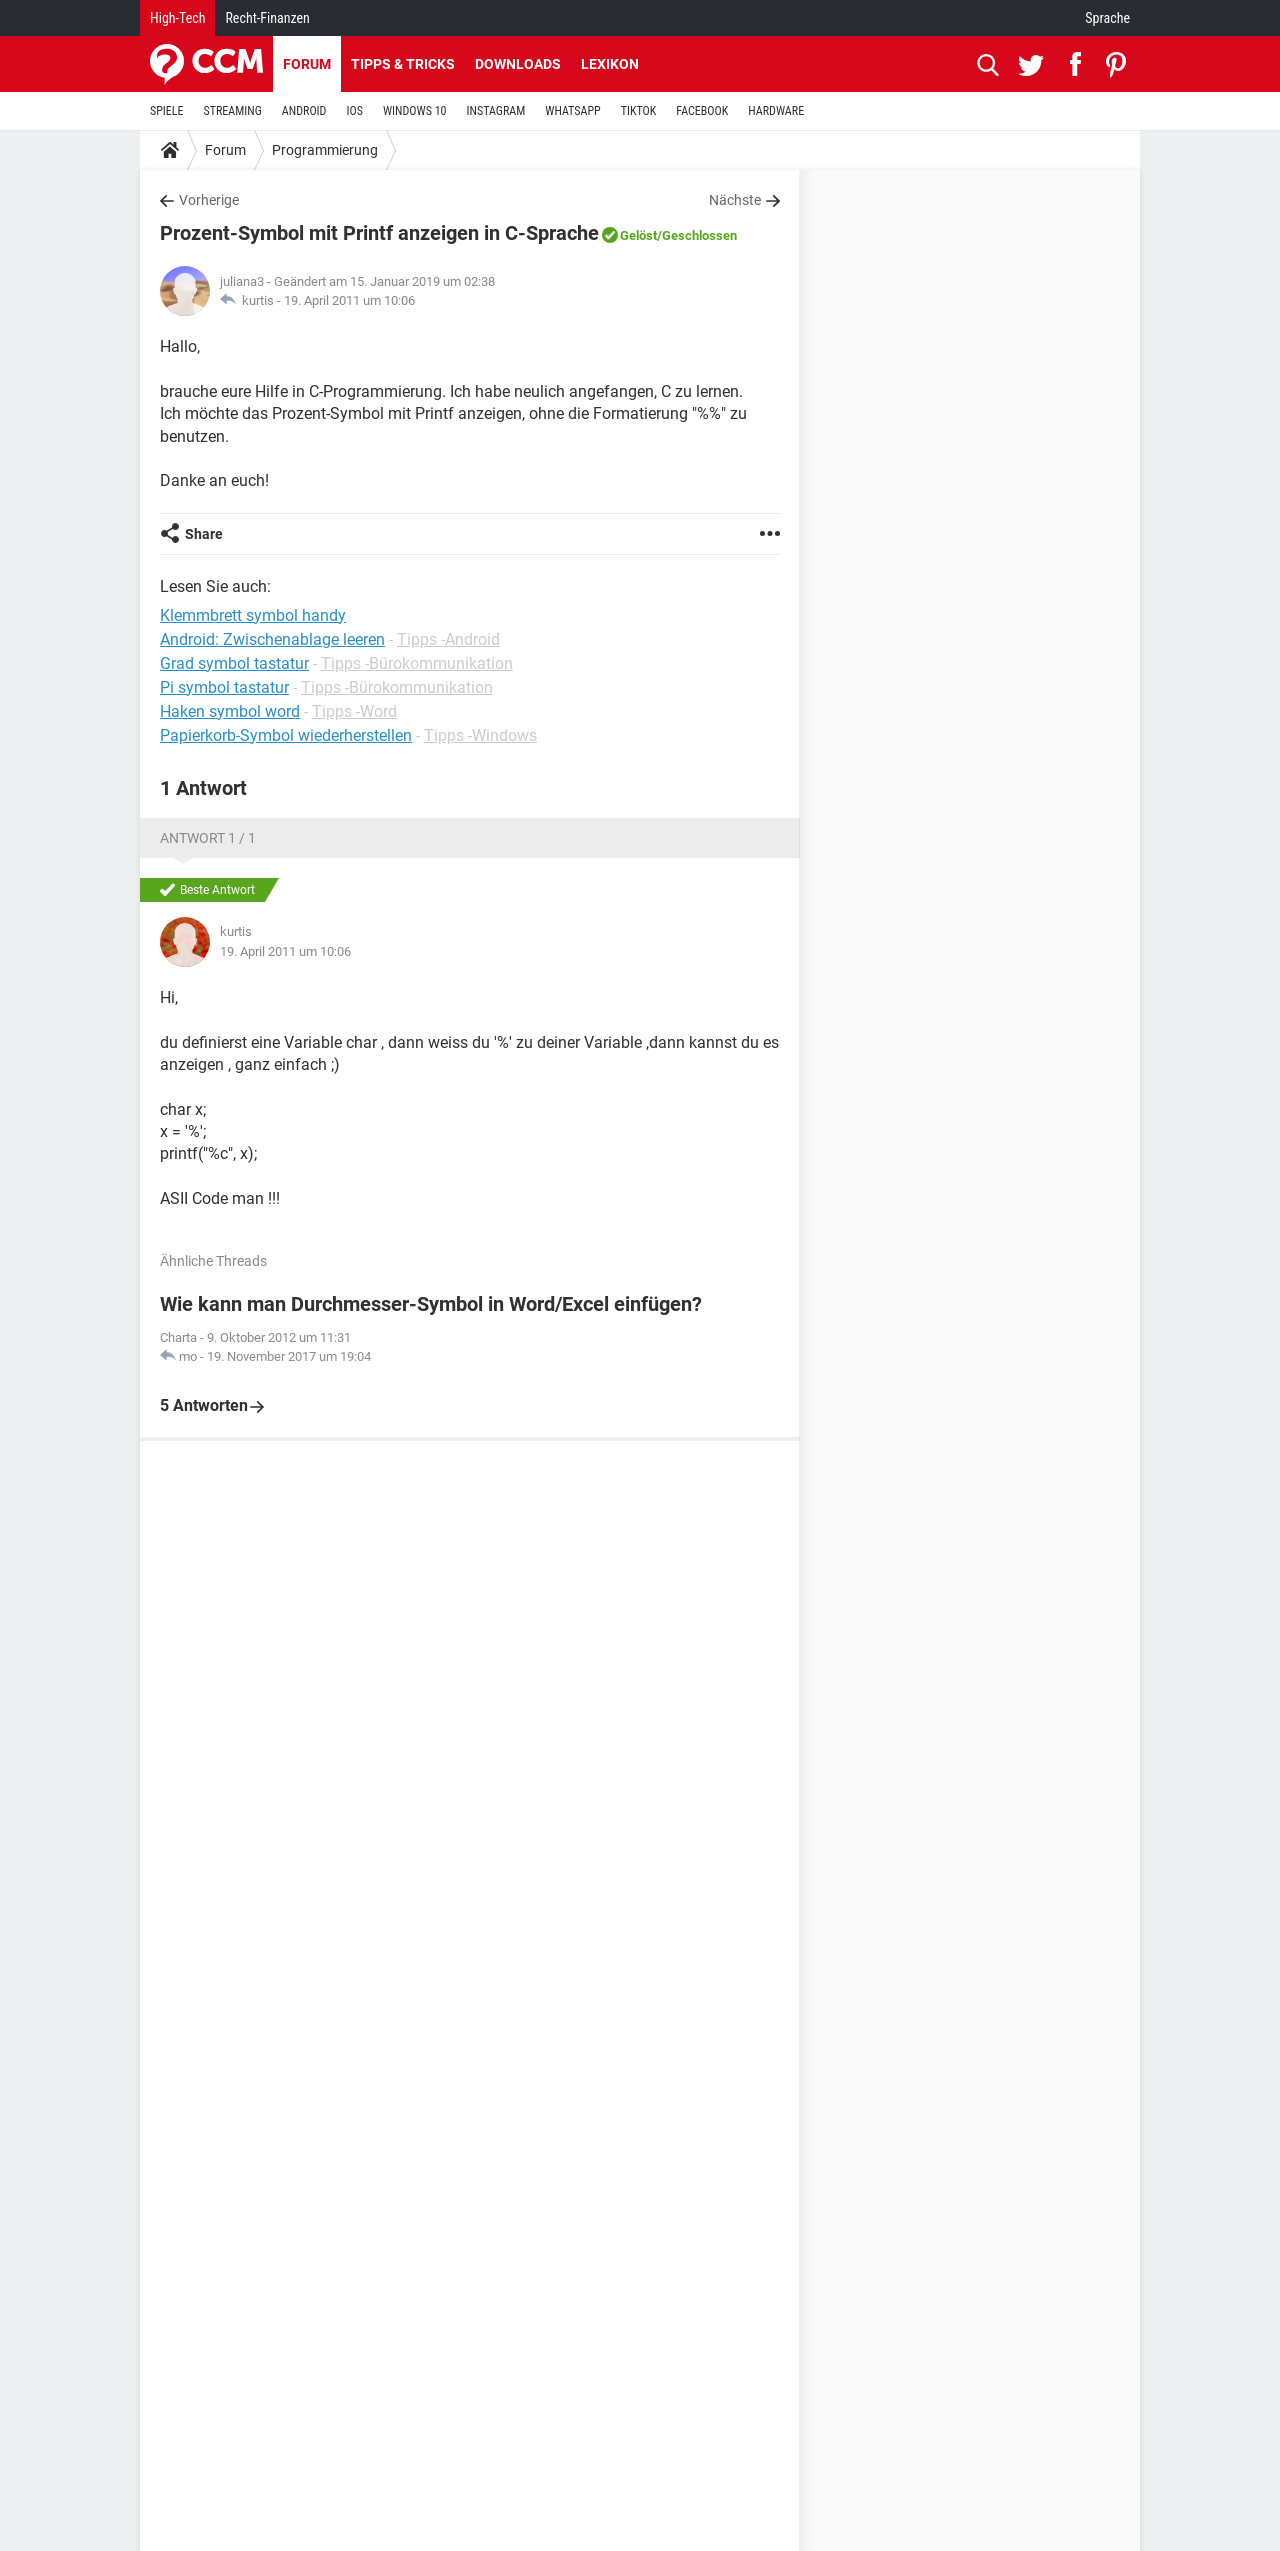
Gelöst (638, 235)
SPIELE (167, 111)
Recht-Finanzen (267, 18)
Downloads (518, 64)
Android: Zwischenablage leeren (272, 639)
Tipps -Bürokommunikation (417, 663)
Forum (307, 64)
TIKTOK (639, 111)
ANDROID (304, 111)
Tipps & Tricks (403, 64)
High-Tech (177, 18)
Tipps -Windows (480, 735)
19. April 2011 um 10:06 (349, 300)
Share (204, 534)
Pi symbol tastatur (224, 687)
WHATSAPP (572, 111)
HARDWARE (776, 111)
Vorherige (209, 200)
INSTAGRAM (496, 111)
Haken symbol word (230, 711)
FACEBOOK (702, 111)
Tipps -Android (448, 639)
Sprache (1107, 18)
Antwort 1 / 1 (208, 838)
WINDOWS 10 (415, 111)
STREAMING (233, 111)
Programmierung (325, 150)
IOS (354, 111)
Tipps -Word (354, 711)
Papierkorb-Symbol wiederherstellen (286, 735)
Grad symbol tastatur (234, 663)
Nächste (735, 200)
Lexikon (610, 64)
